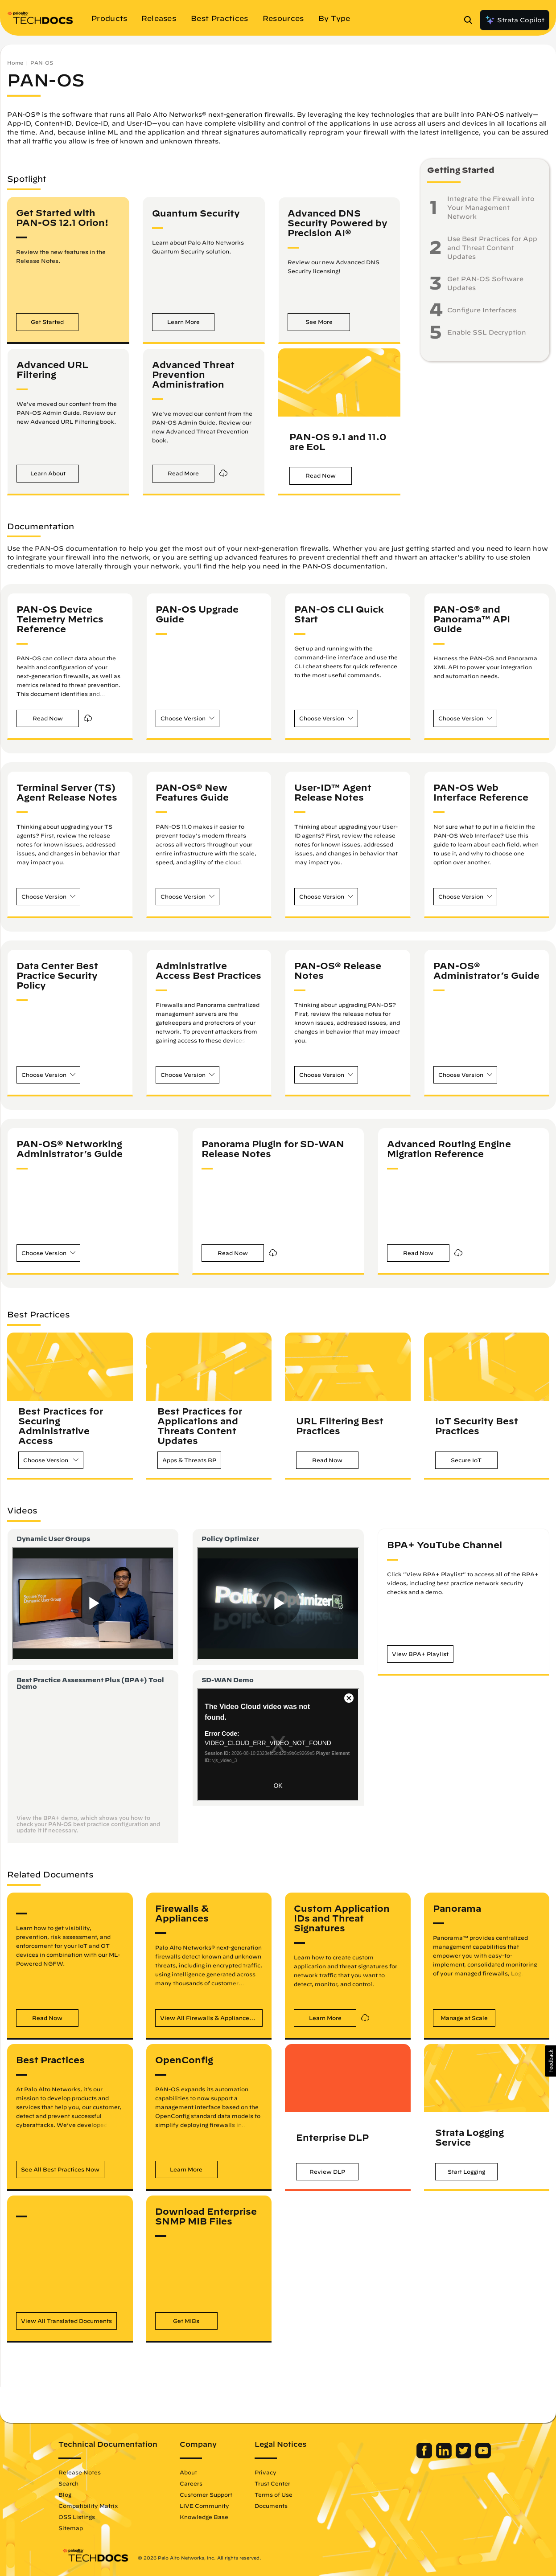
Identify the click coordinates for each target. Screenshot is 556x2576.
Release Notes (83, 2472)
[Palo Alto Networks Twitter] (461, 2456)
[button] (47, 322)
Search (72, 2483)
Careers (194, 2483)
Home (15, 62)
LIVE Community (208, 2505)
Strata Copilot (514, 20)
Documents (274, 2505)
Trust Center (276, 2483)
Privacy (269, 2472)
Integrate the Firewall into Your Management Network (491, 207)
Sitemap (74, 2528)
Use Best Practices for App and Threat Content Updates (492, 247)
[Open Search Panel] (471, 20)
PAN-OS (41, 62)
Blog (68, 2494)
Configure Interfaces (481, 310)
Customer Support (209, 2494)
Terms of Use (277, 2494)
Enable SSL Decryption (486, 332)
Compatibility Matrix (91, 2505)
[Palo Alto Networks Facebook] (422, 2456)
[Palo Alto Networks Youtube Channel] (480, 2456)
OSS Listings (80, 2517)
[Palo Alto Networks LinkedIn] (441, 2456)
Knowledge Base (207, 2517)
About (192, 2472)
